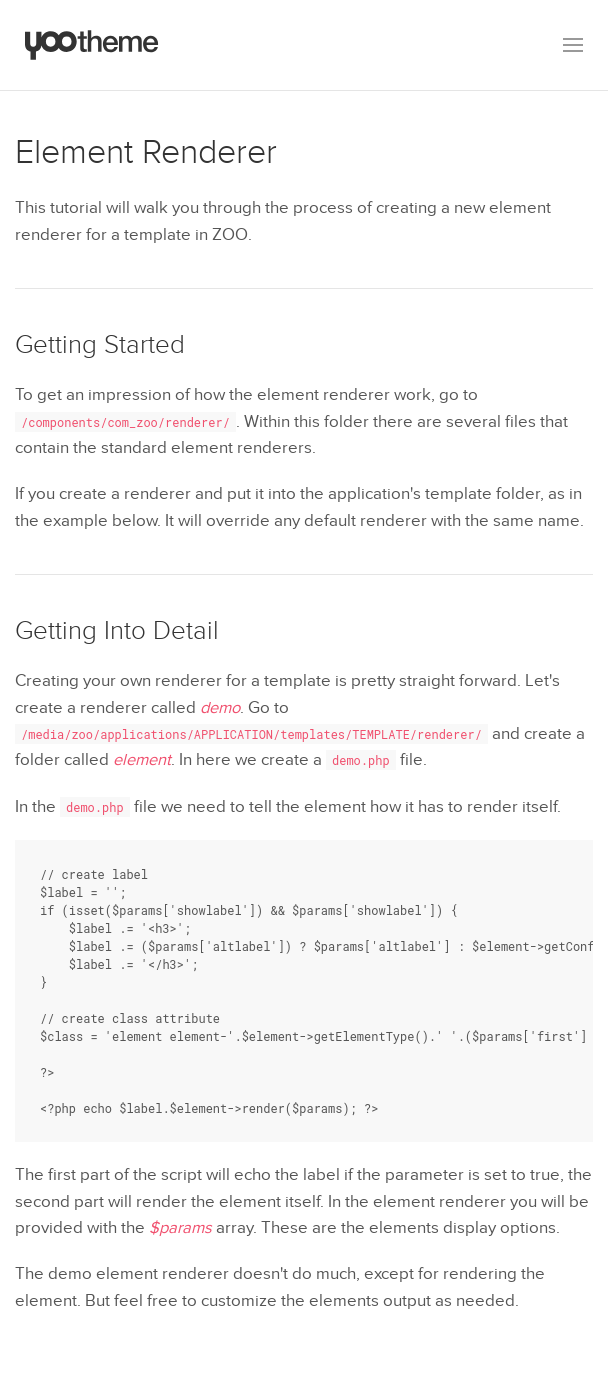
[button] (573, 45)
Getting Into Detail (117, 631)
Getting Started (100, 345)
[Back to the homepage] (92, 45)
